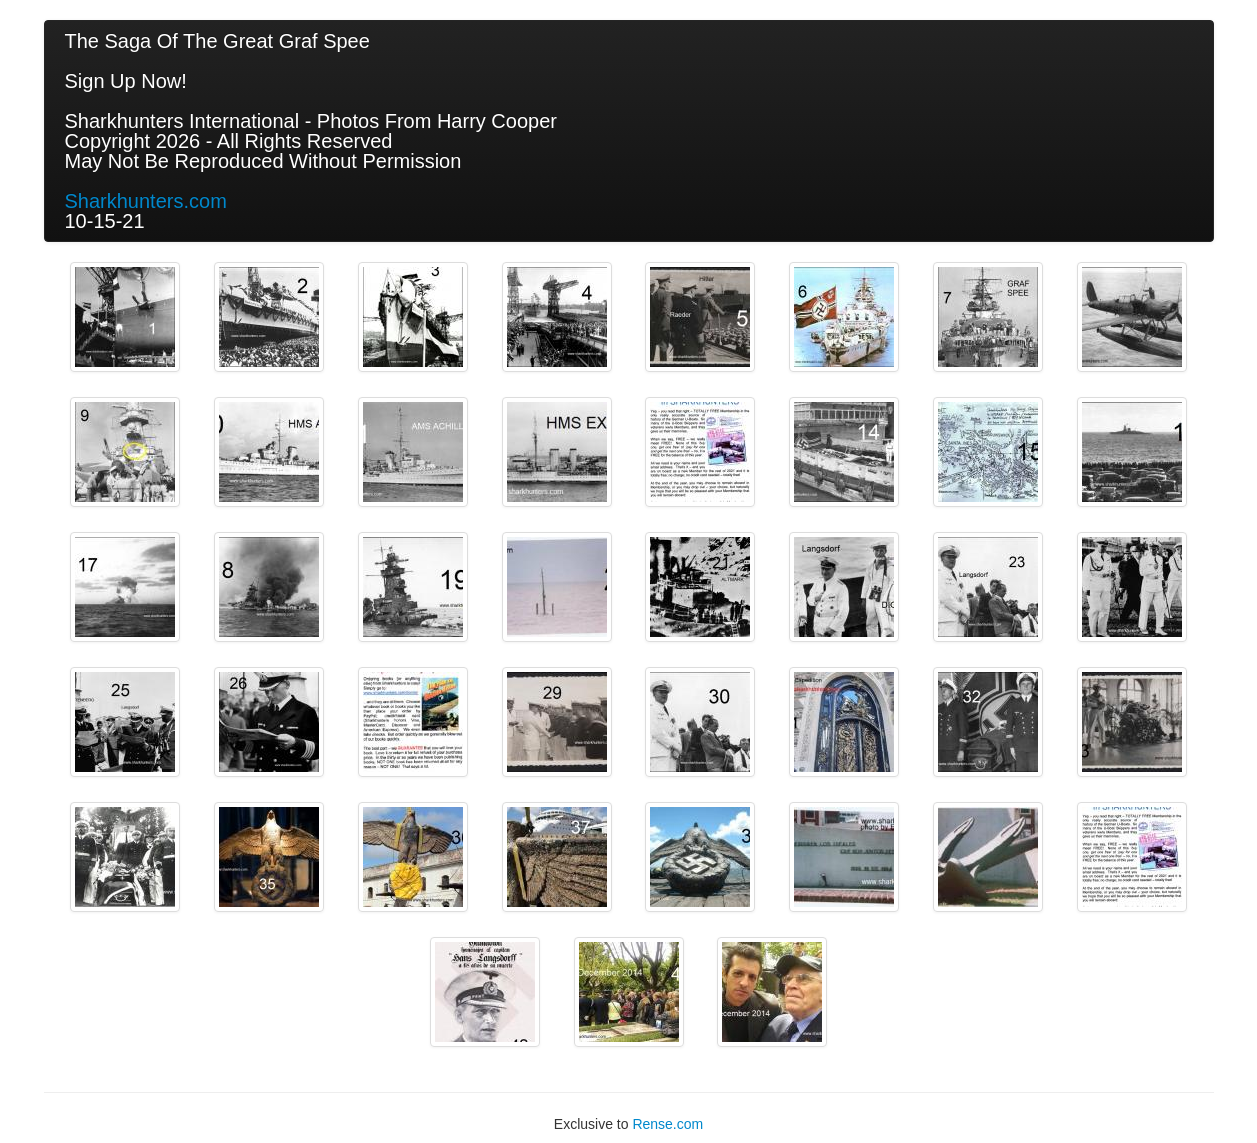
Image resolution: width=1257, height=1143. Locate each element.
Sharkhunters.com (146, 201)
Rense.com (667, 1124)
